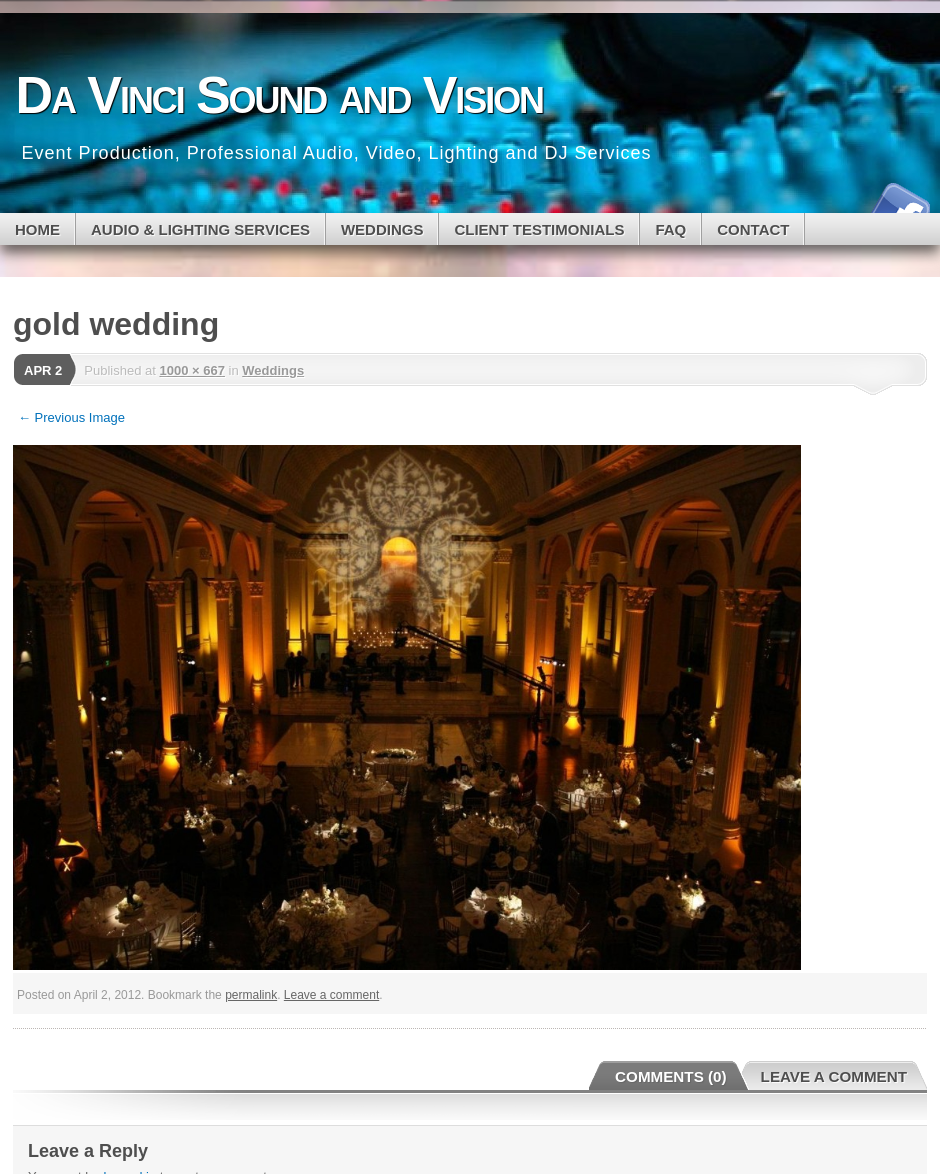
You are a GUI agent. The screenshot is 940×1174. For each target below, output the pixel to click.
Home (37, 229)
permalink (251, 995)
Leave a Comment (834, 1076)
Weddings (273, 370)
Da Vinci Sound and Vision (279, 95)
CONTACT (753, 229)
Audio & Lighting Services (200, 229)
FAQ (670, 229)
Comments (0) (671, 1076)
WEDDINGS (382, 229)
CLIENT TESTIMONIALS (539, 229)
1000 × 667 (191, 370)
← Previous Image (71, 417)
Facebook (898, 205)
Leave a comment (331, 995)
